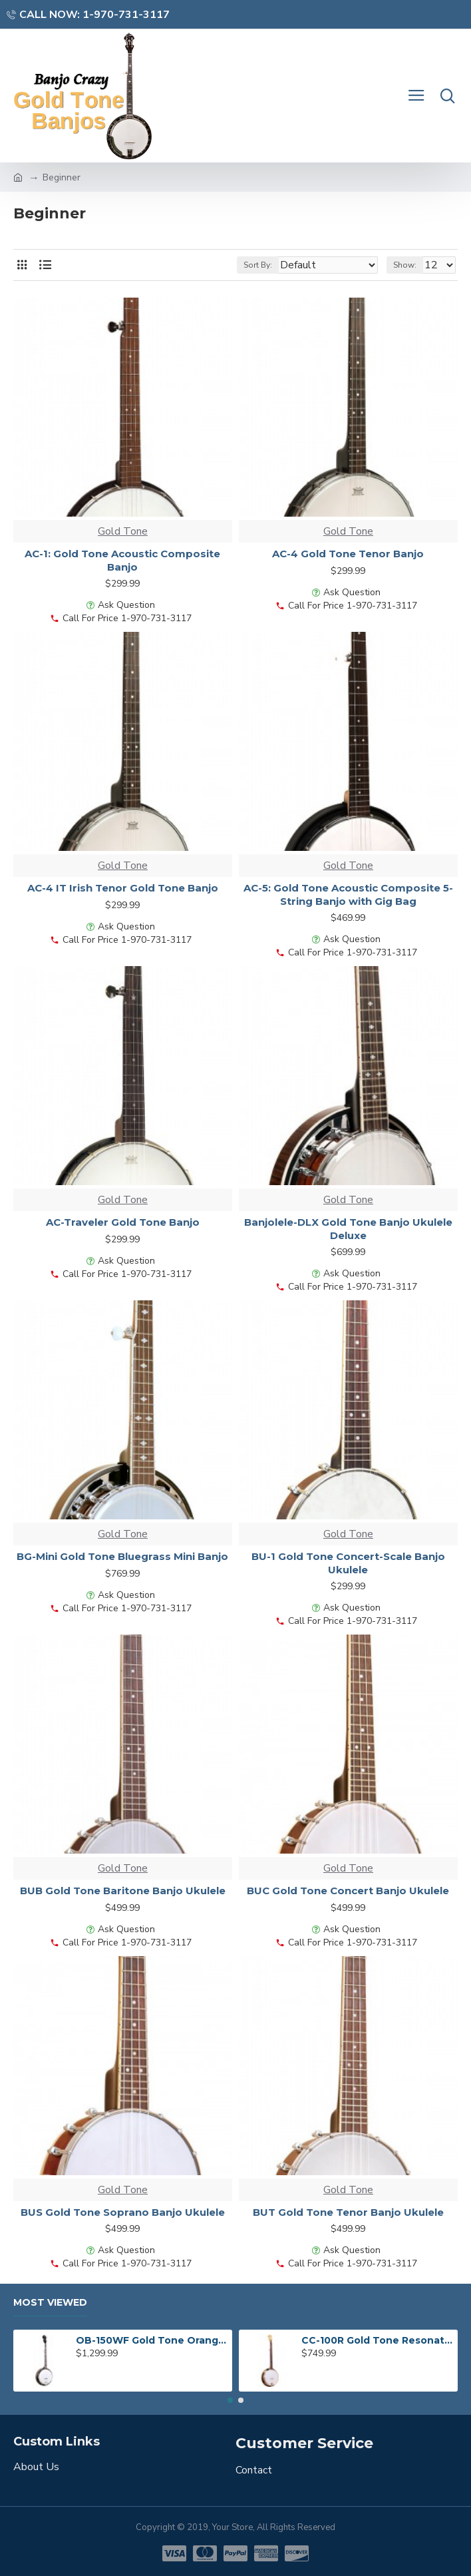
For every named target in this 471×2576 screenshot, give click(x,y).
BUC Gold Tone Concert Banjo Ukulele (348, 1890)
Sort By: (257, 265)
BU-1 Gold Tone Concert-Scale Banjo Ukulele (348, 1563)
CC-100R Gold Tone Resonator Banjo (377, 2340)
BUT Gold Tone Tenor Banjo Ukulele (348, 2212)
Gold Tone (123, 531)
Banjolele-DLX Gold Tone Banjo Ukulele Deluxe (348, 1229)
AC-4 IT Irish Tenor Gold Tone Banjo (122, 888)
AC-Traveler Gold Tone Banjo (123, 1222)
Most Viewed (50, 2302)
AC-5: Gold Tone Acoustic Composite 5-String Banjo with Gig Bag (348, 894)
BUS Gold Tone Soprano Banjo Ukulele (123, 2212)
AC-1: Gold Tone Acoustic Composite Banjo (122, 560)
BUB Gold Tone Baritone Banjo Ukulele (123, 1890)
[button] (230, 2400)
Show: (404, 265)
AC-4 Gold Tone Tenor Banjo (348, 553)
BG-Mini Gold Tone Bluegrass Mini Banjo (122, 1556)
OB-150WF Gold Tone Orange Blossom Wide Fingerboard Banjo (152, 2340)
